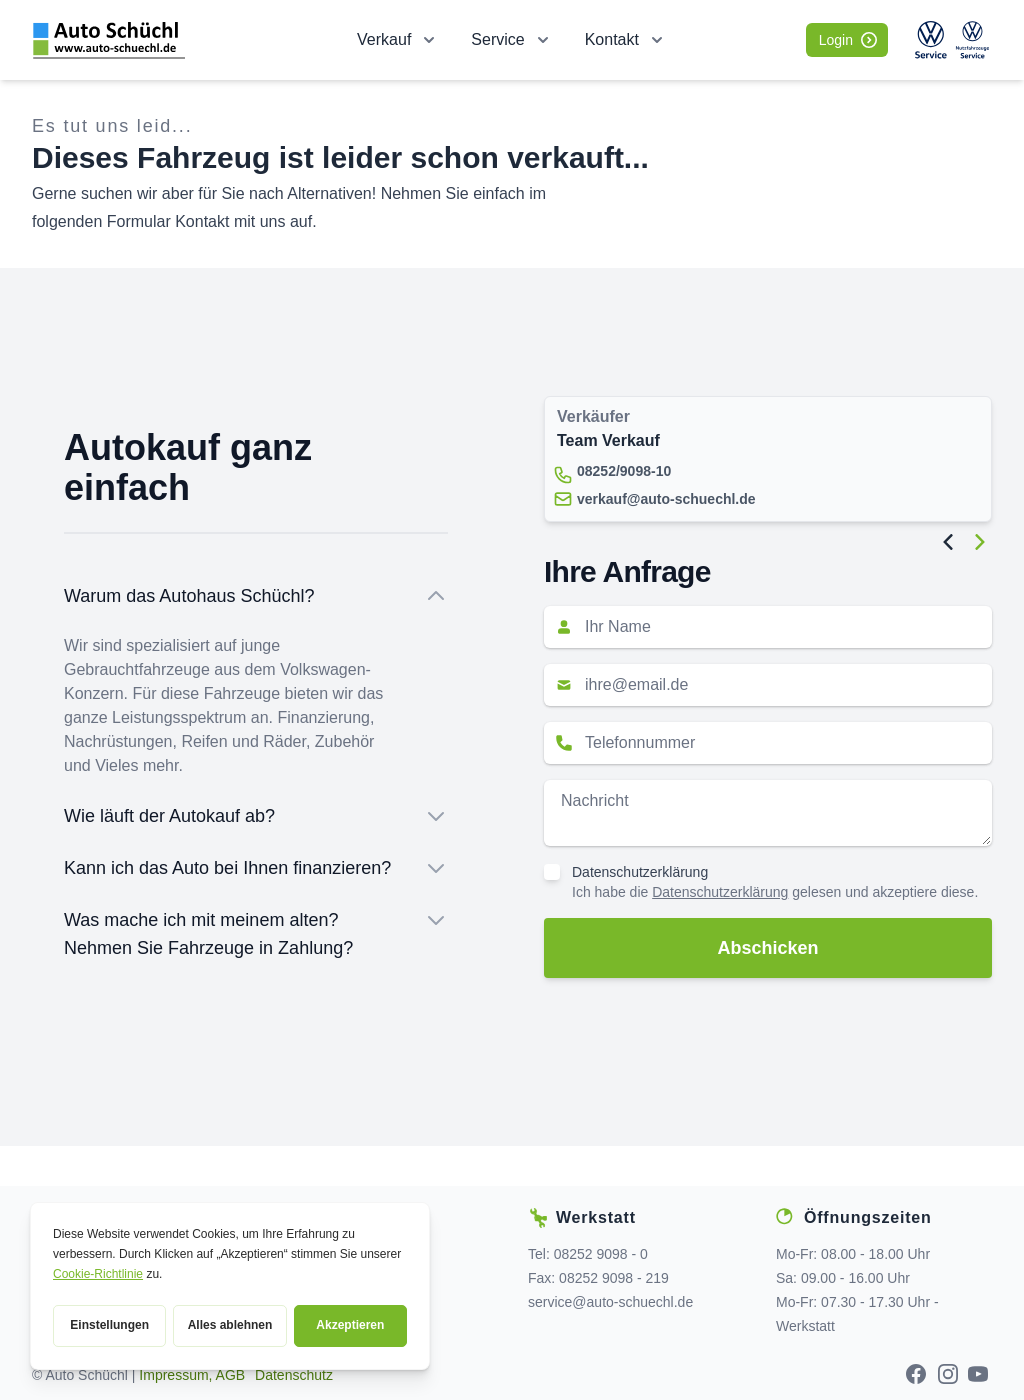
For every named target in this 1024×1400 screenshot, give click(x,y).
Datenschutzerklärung (640, 872)
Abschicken (767, 948)
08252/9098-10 (624, 471)
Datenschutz (294, 1375)
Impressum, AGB (192, 1375)
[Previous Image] (948, 542)
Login (848, 40)
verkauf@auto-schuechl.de (666, 499)
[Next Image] (980, 542)
